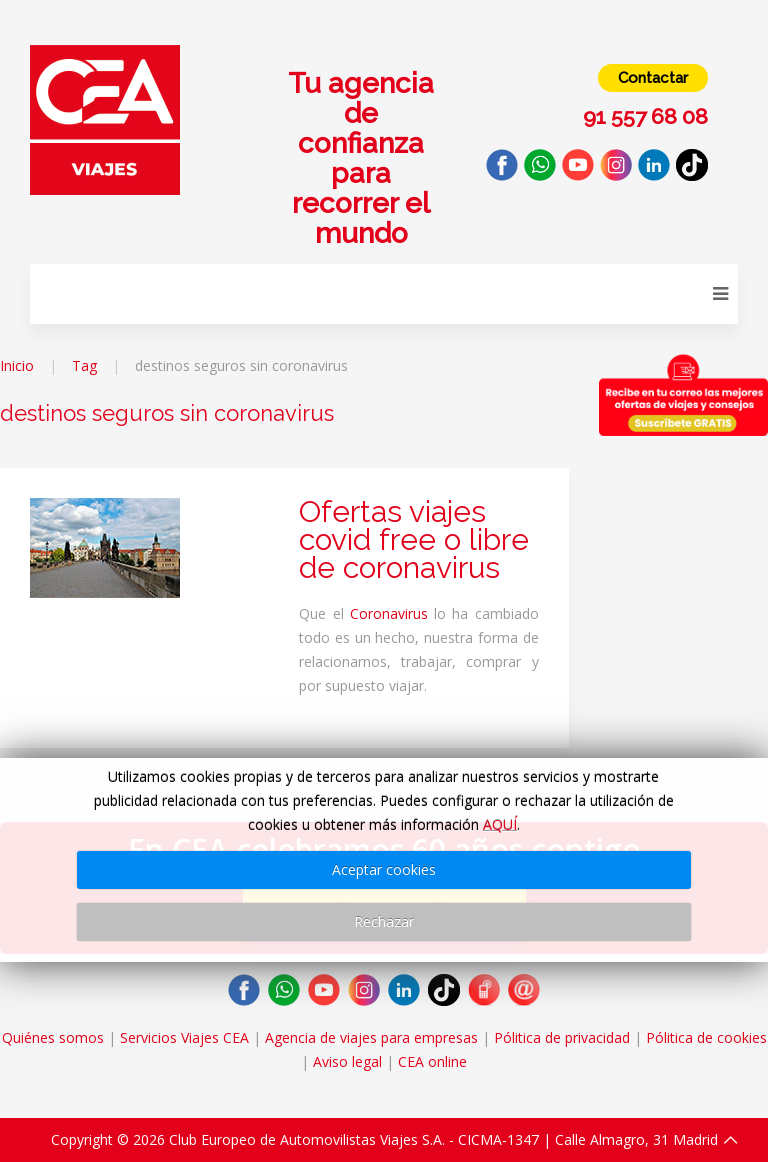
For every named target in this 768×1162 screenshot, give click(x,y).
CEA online (432, 1061)
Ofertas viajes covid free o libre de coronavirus (414, 539)
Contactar (653, 78)
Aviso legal (347, 1061)
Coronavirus (389, 613)
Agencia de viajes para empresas (371, 1037)
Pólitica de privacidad (562, 1037)
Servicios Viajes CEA (184, 1037)
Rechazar (384, 921)
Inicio (17, 365)
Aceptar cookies (384, 869)
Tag (84, 365)
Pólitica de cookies (706, 1037)
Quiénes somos (53, 1037)
